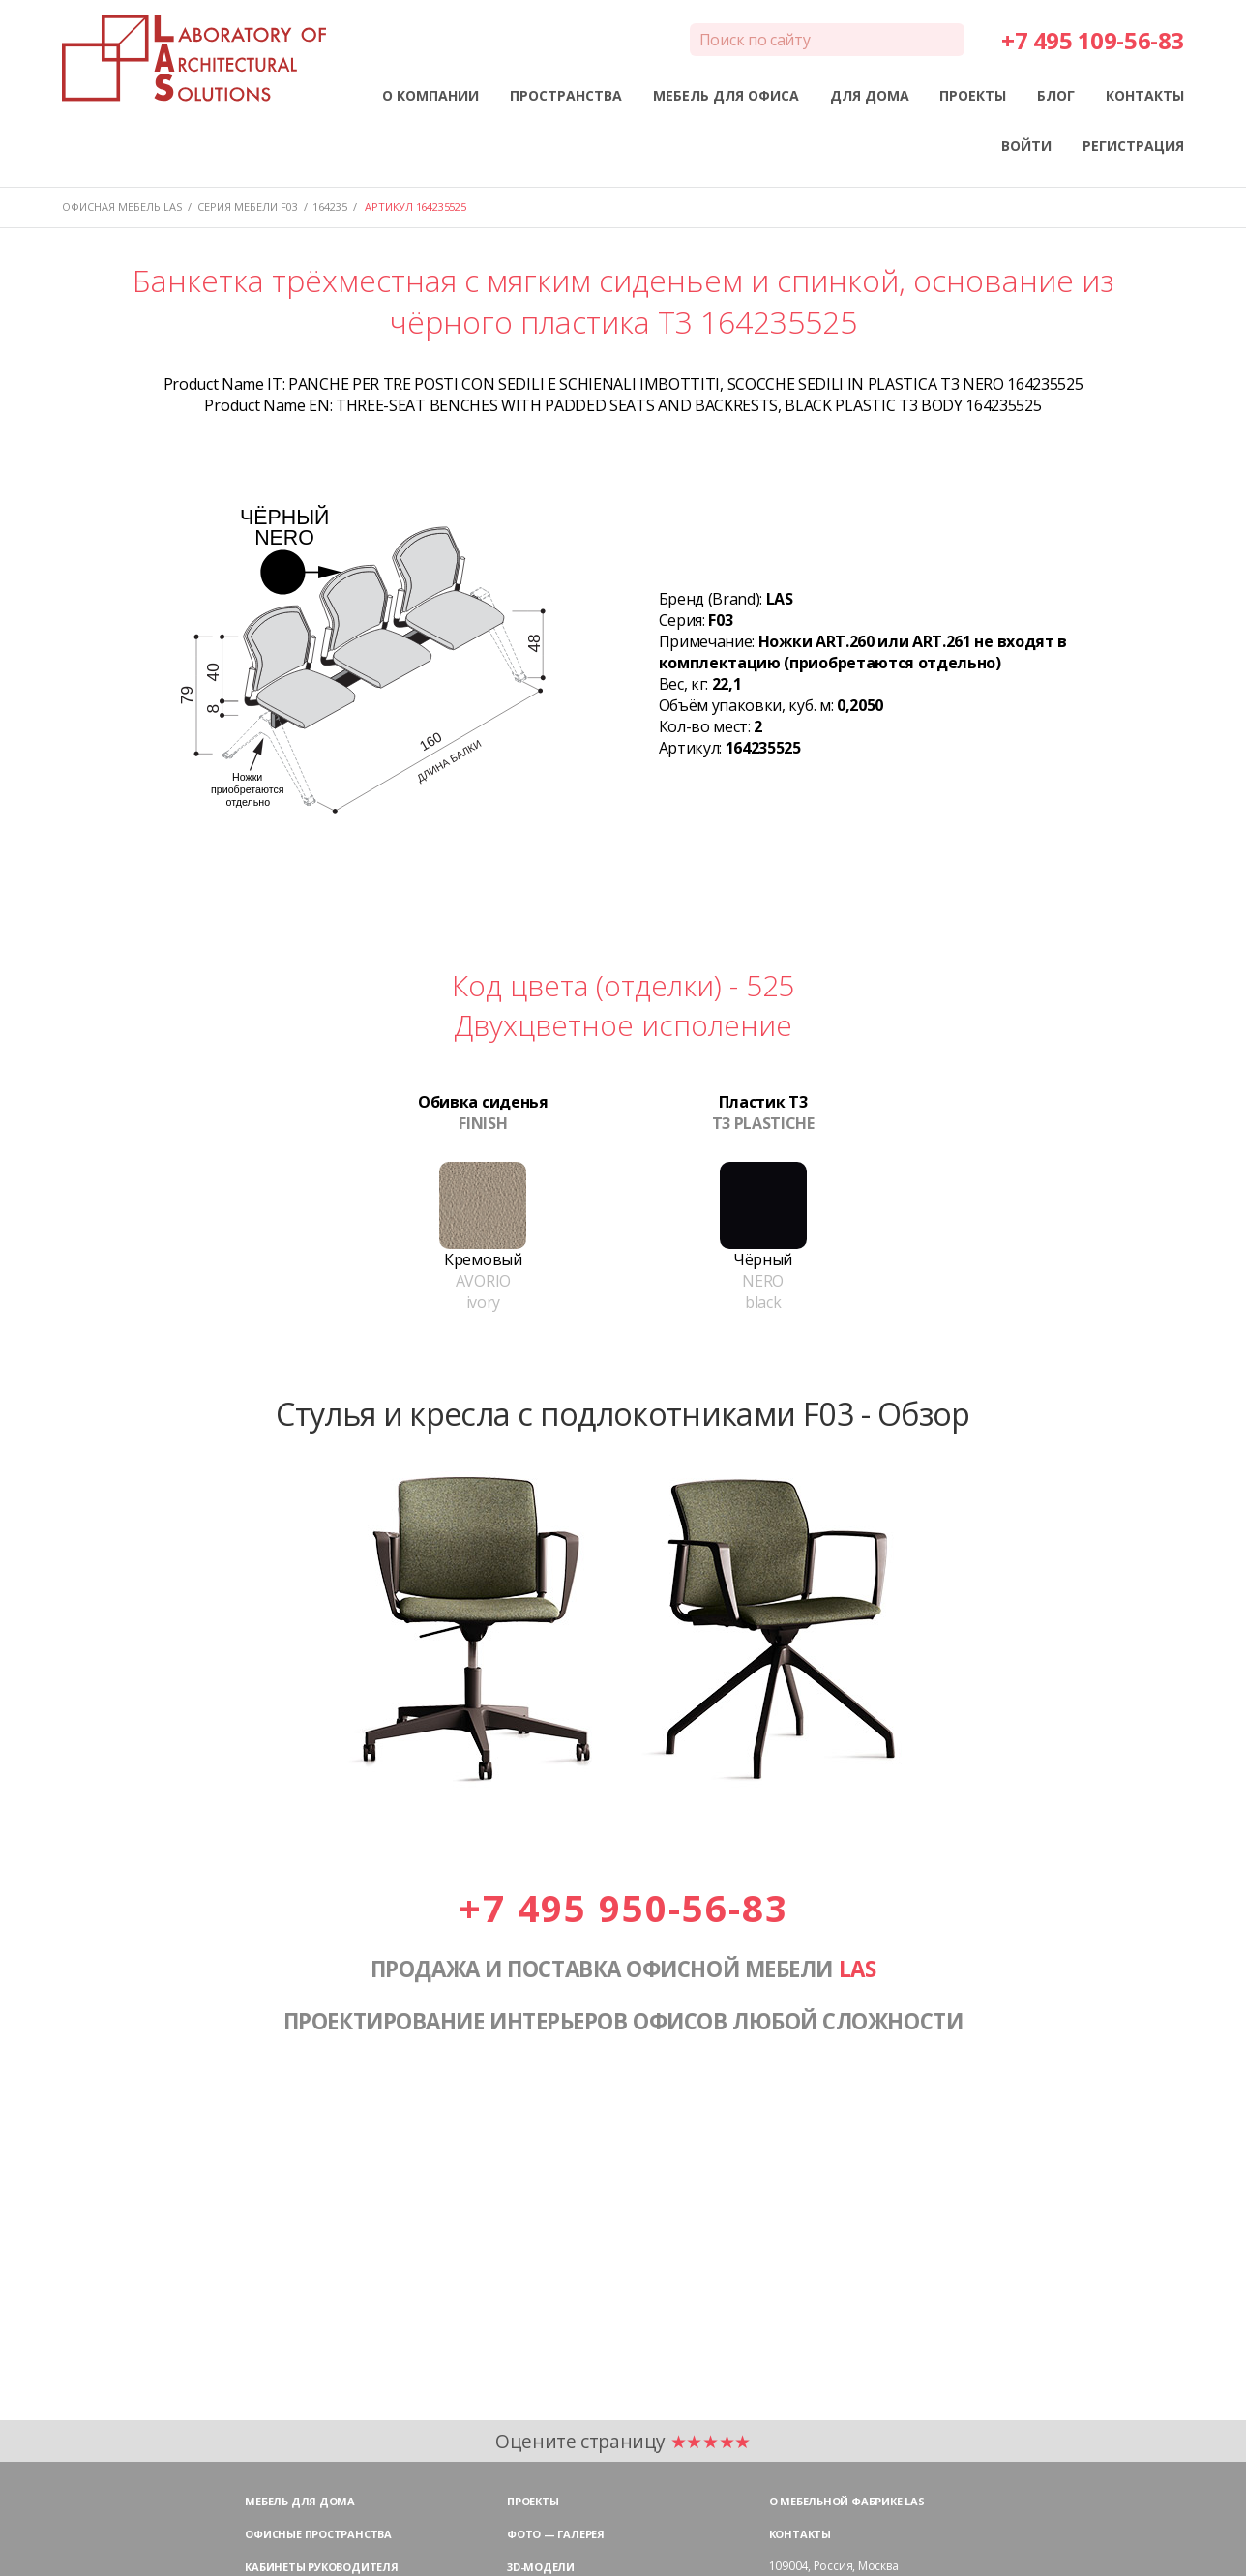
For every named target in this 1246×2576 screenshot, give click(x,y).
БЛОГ (1056, 95)
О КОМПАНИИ (430, 95)
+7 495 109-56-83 (1092, 40)
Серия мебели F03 (247, 206)
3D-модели (541, 2567)
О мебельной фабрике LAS (847, 2501)
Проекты (532, 2501)
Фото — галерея (556, 2534)
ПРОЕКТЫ (972, 95)
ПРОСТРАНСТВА (566, 95)
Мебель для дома (300, 2501)
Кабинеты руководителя (321, 2567)
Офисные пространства (318, 2534)
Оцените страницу (623, 2441)
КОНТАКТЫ (1145, 95)
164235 (329, 206)
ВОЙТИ (1026, 145)
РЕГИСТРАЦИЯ (1133, 145)
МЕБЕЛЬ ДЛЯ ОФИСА (726, 95)
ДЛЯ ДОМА (869, 95)
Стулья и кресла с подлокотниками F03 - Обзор (623, 1413)
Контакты (800, 2534)
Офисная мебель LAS (122, 206)
